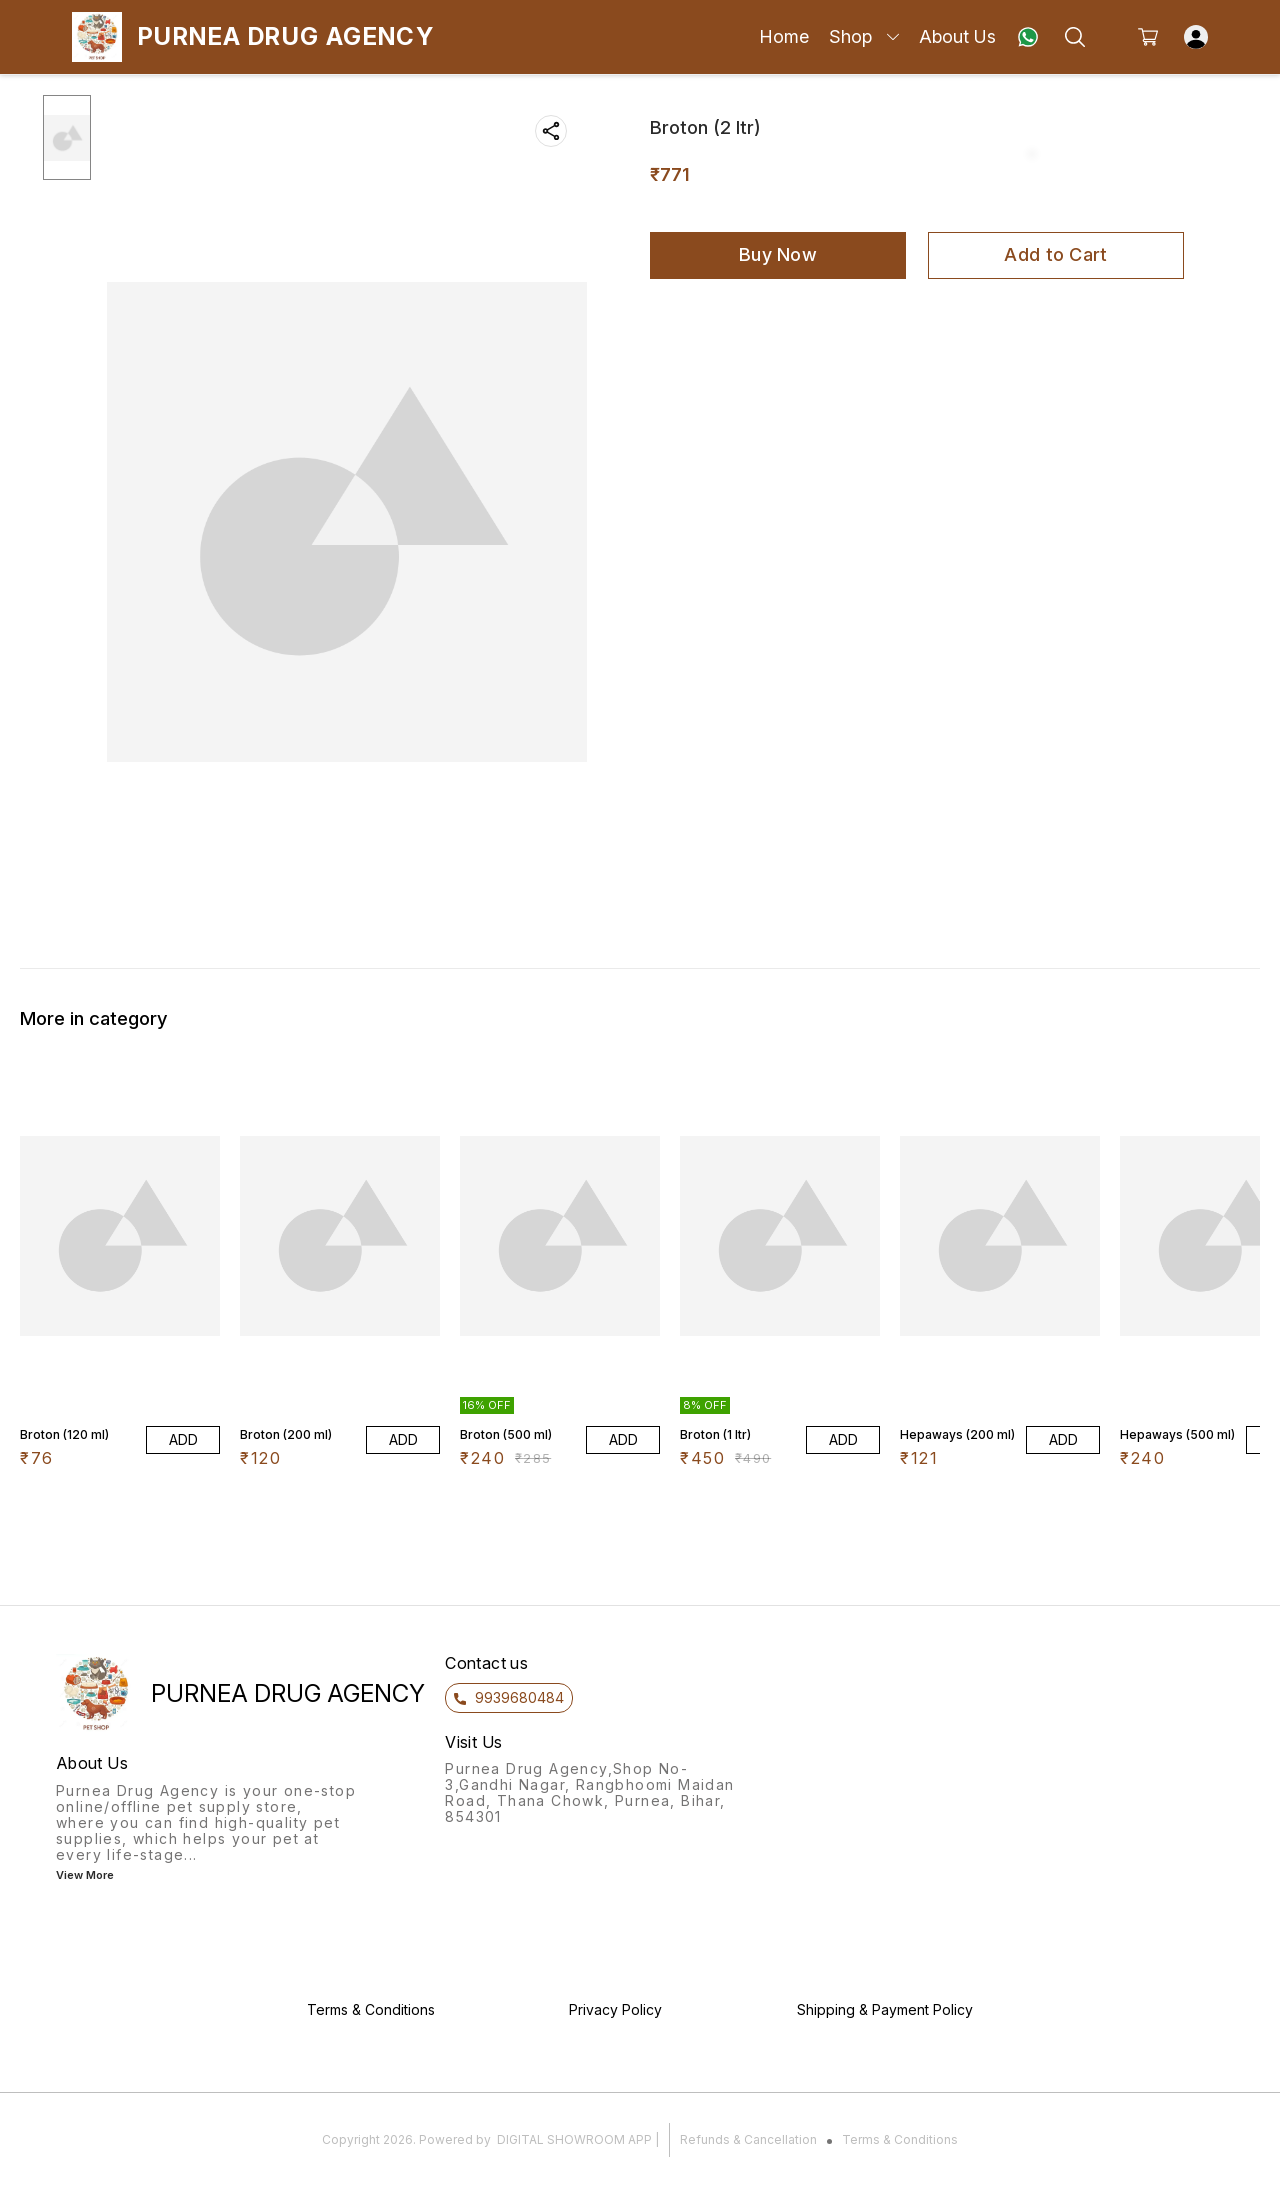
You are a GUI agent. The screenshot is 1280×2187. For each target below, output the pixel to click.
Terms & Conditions (900, 2139)
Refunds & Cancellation (748, 2139)
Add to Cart (1055, 254)
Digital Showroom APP (574, 2139)
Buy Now (778, 254)
